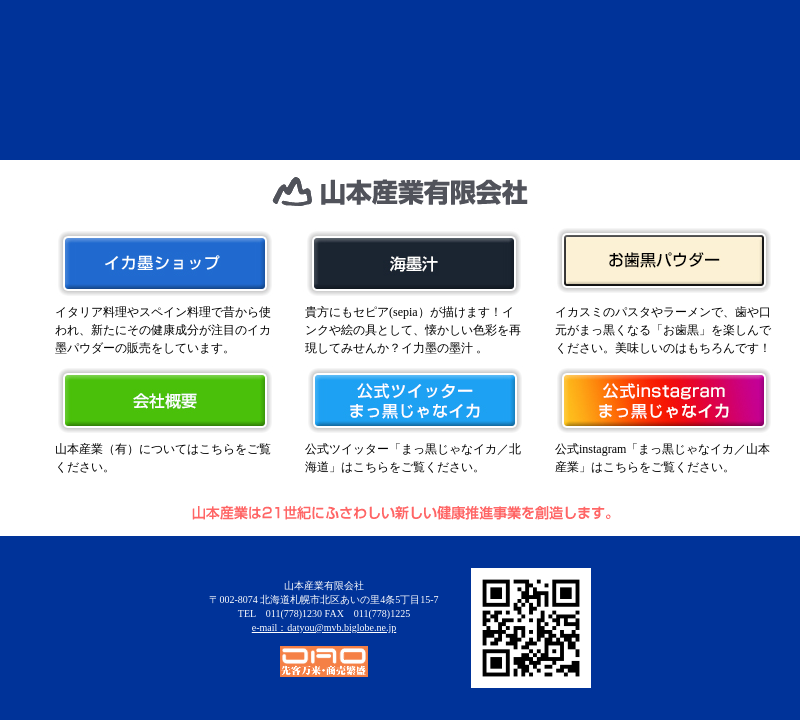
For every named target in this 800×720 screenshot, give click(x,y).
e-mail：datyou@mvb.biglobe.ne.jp (324, 627)
